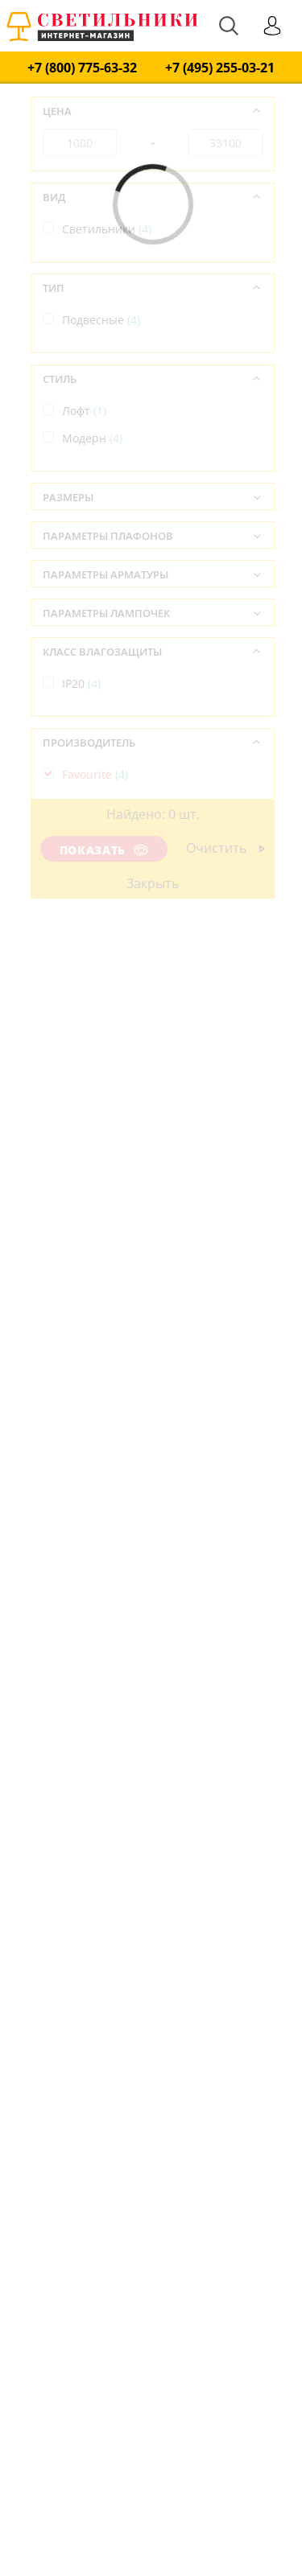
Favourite (95, 774)
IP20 (81, 683)
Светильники (106, 229)
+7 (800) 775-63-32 (82, 68)
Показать (104, 850)
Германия (97, 865)
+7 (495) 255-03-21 (220, 68)
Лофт (84, 410)
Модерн (92, 438)
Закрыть (152, 883)
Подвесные (101, 319)
